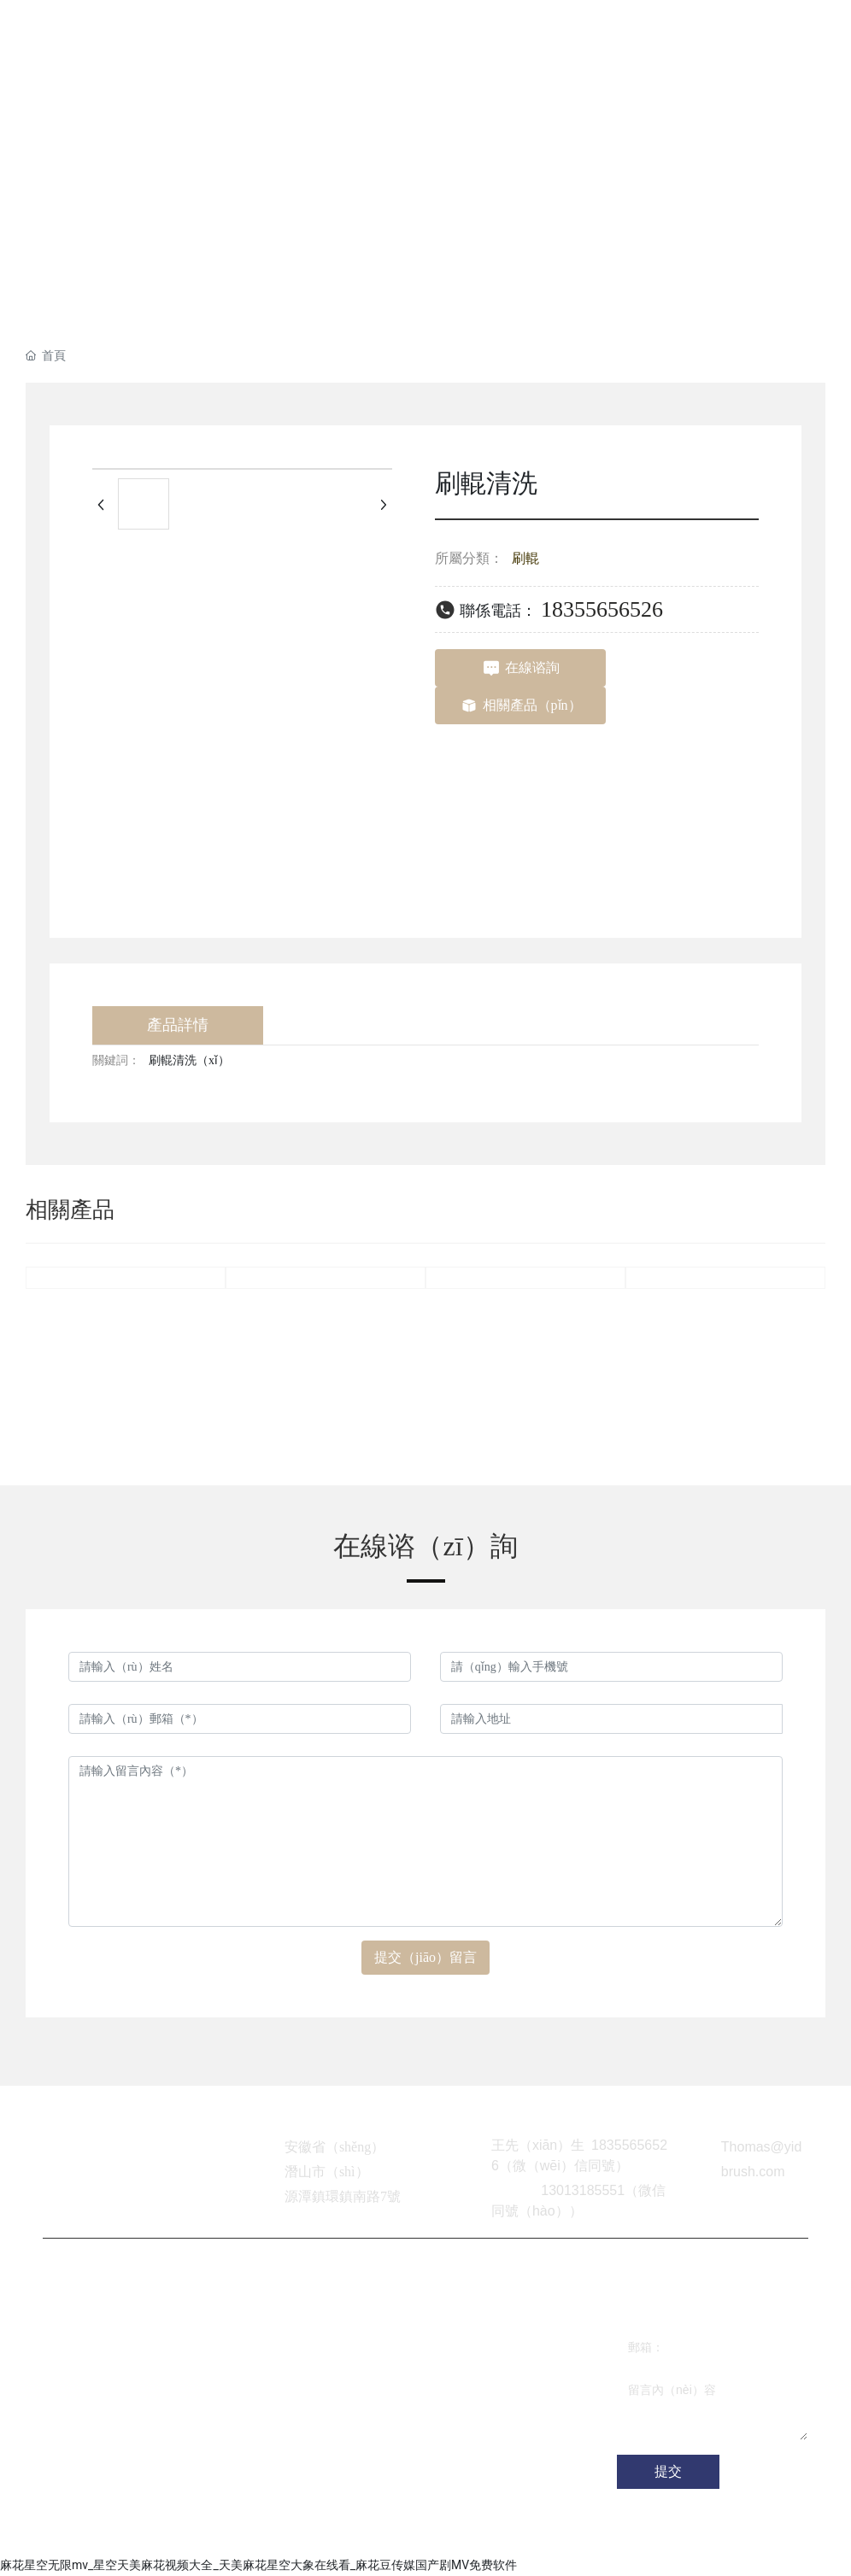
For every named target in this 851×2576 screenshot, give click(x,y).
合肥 (327, 2533)
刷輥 (525, 558)
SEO (355, 2533)
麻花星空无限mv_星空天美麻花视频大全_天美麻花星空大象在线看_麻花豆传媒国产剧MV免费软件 (258, 2565)
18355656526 (602, 609)
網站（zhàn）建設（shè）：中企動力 (232, 2533)
